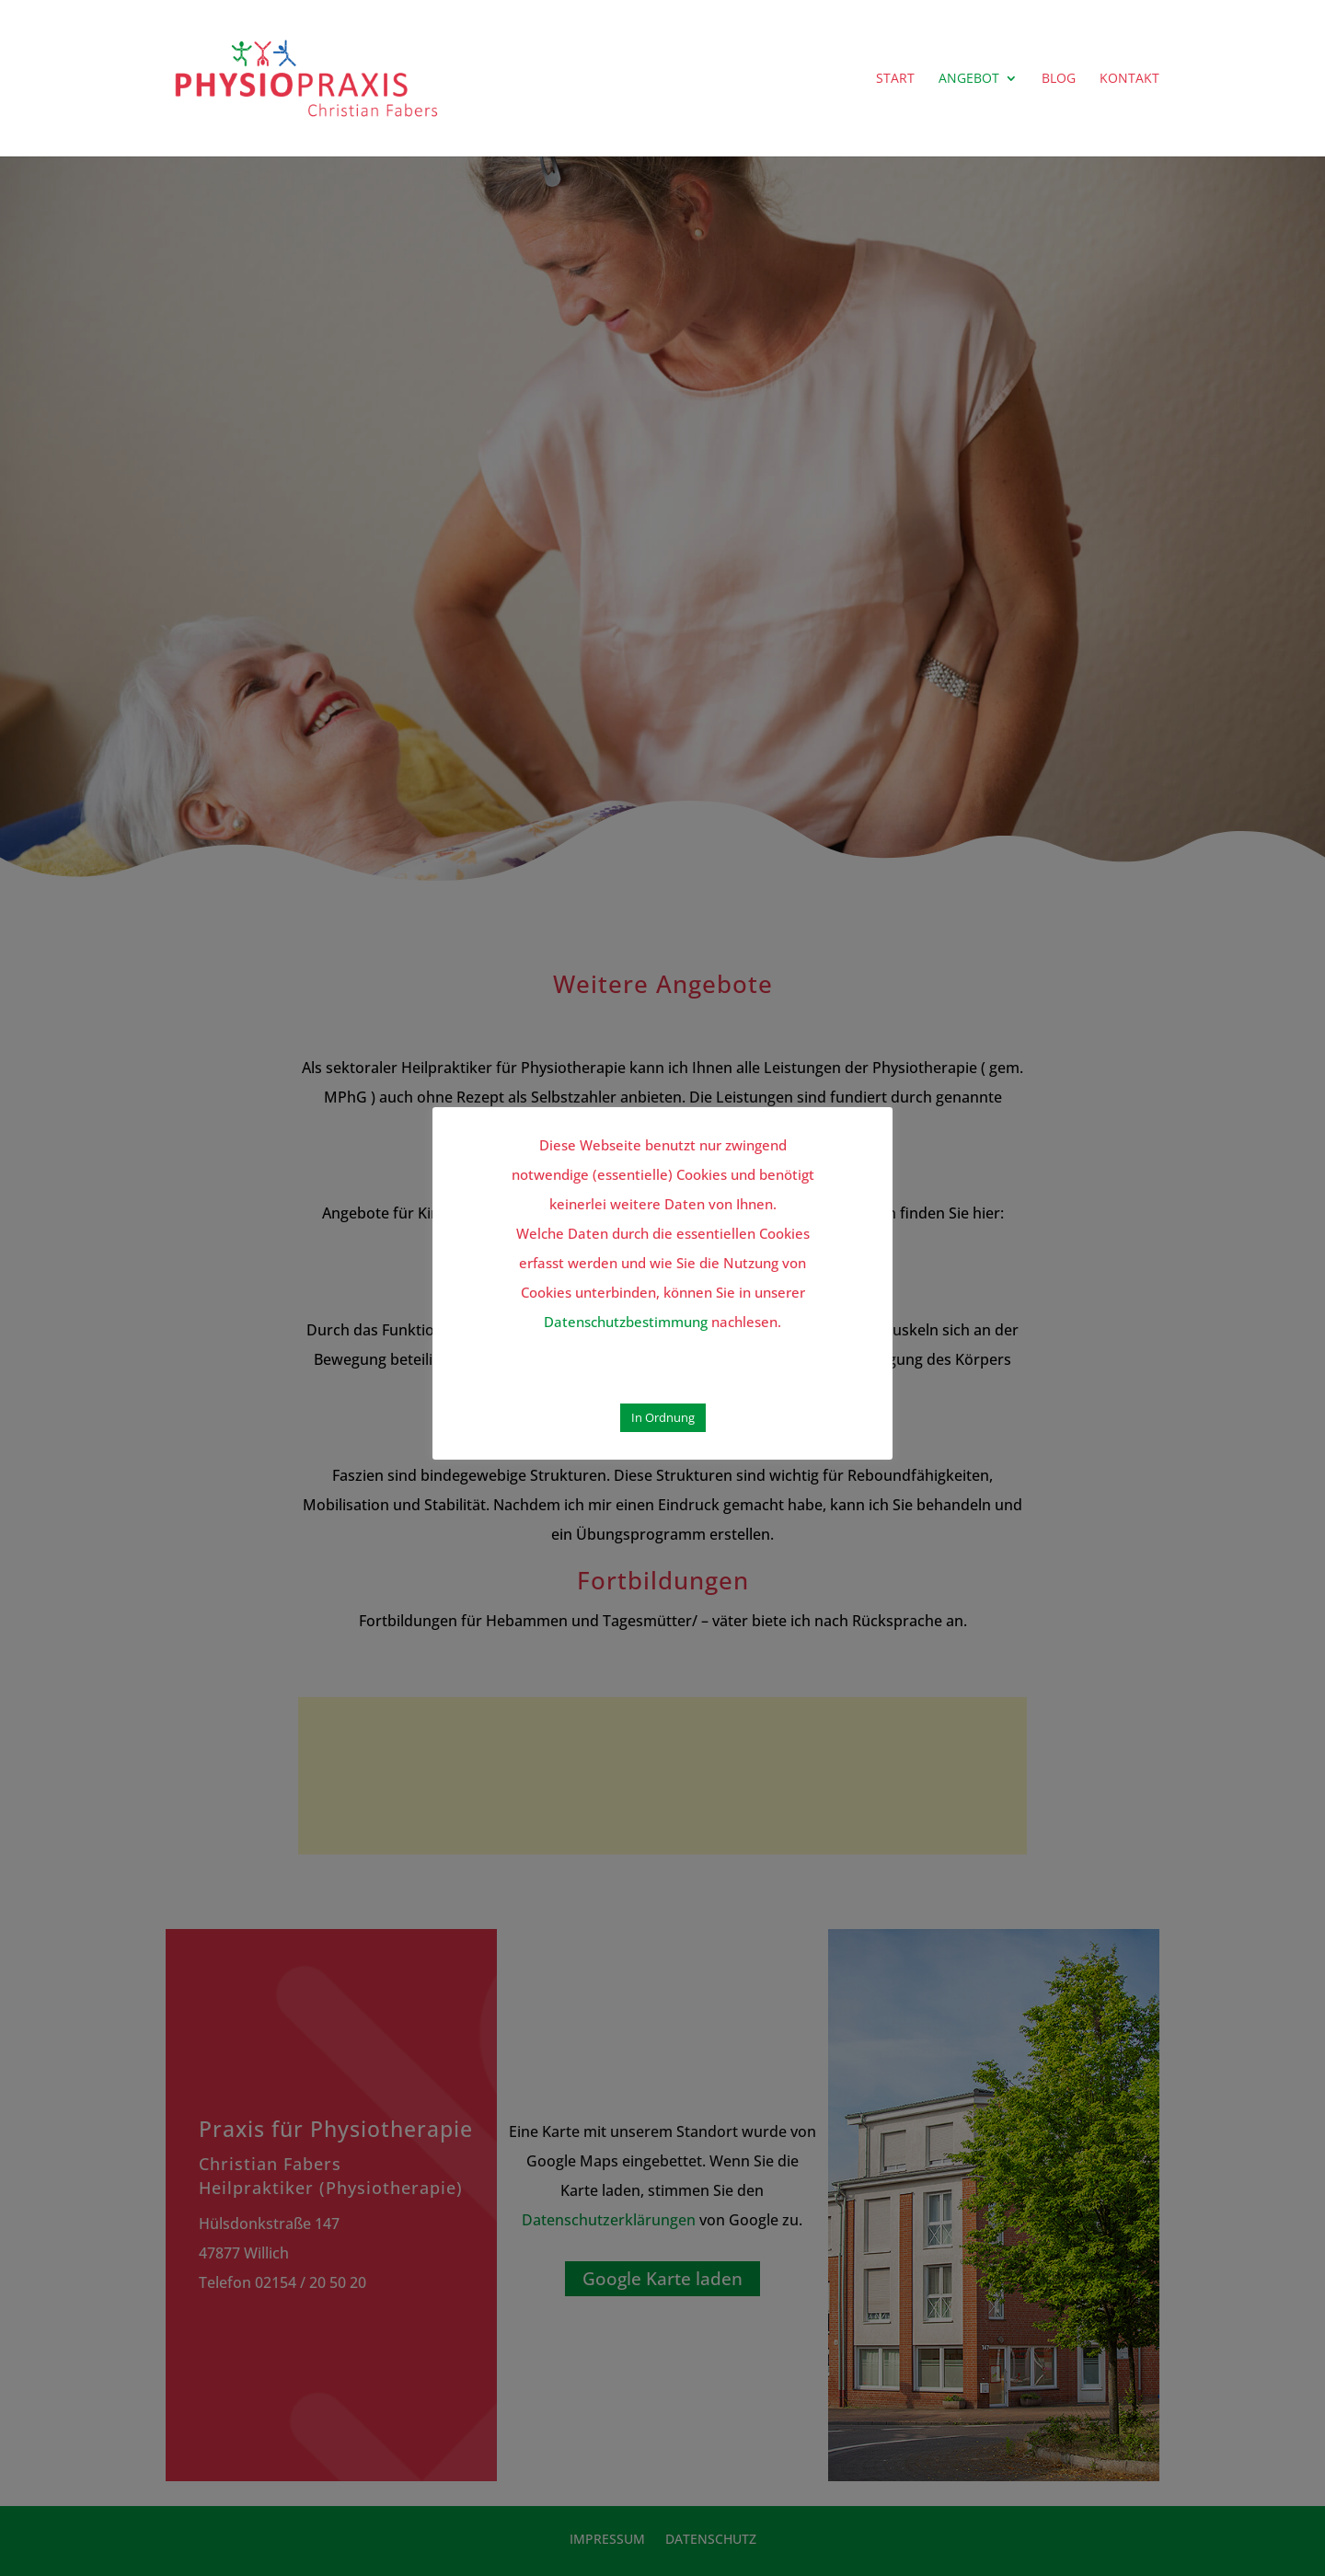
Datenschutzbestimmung (626, 1321)
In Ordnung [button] (663, 1417)
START (895, 79)
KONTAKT (1129, 79)
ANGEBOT (969, 79)
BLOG (1059, 79)
